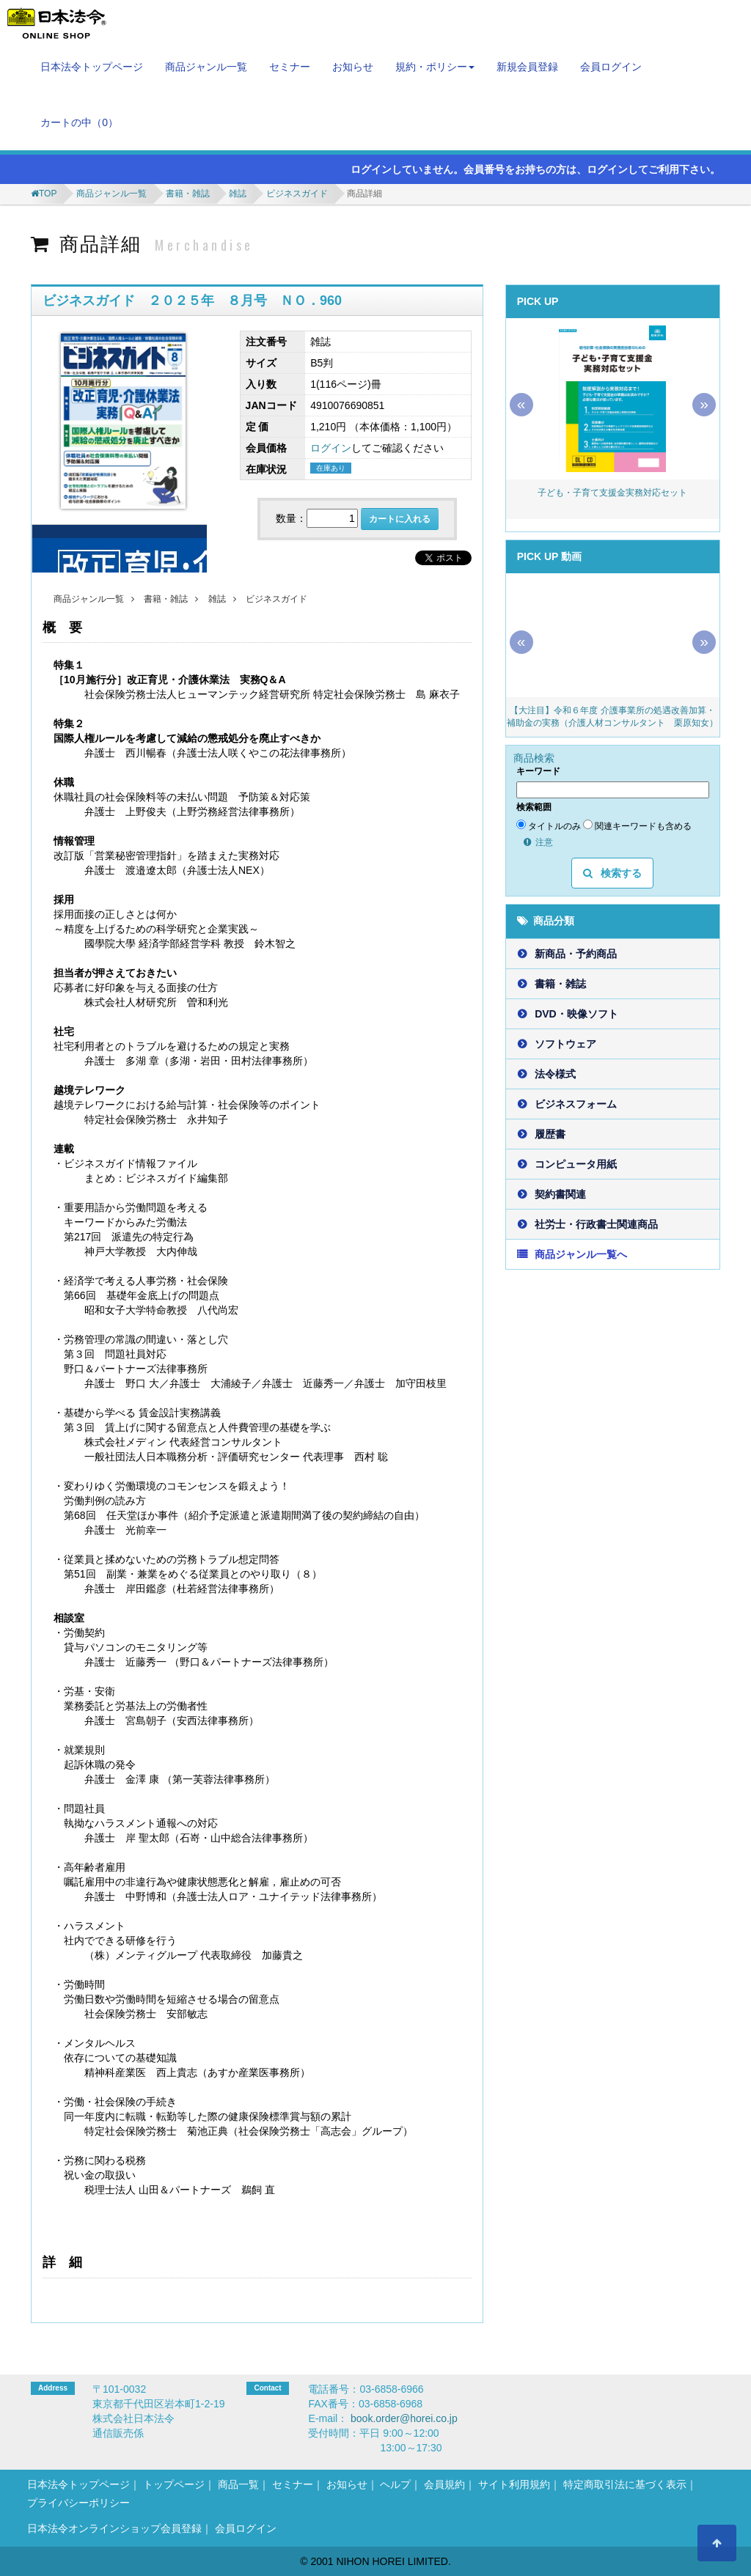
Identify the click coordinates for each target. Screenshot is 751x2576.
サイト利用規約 (514, 2484)
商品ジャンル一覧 (206, 67)
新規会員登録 (527, 67)
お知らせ (352, 67)
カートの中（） (79, 122)
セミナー (289, 67)
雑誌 (237, 193)
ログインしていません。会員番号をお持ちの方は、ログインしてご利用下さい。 (527, 169)
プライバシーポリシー (78, 2503)
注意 (538, 842)
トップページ (174, 2484)
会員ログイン (611, 67)
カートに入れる (400, 519)
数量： (291, 518)
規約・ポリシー (435, 67)
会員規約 (444, 2484)
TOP (47, 193)
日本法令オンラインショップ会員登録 (114, 2528)
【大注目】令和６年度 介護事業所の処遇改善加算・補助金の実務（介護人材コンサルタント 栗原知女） (612, 716)
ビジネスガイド (297, 193)
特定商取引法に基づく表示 (624, 2484)
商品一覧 (238, 2484)
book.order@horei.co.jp (404, 2418)
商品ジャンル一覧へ (581, 1254)
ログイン (330, 448)
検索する (612, 873)
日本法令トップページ (91, 67)
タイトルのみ (548, 825)
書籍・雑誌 (188, 193)
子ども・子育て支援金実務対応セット (612, 492)
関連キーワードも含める (637, 825)
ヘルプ (395, 2484)
